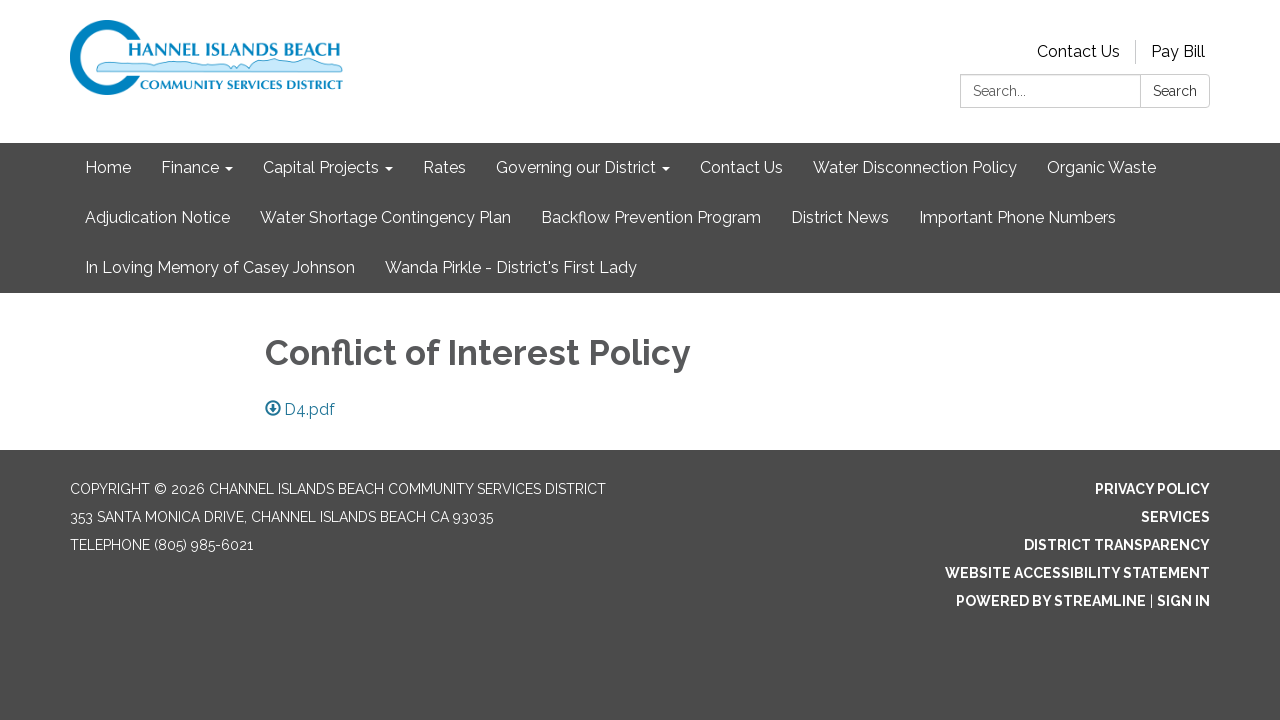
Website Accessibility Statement (1077, 573)
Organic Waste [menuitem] (1101, 167)
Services (1175, 517)
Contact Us (1078, 51)
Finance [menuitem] (190, 167)
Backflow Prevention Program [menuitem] (651, 217)
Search (1175, 91)
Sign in (1183, 601)
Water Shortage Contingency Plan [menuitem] (385, 217)
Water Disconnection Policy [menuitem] (915, 167)
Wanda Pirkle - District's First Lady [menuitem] (511, 267)
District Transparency (1117, 545)
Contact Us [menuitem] (741, 167)
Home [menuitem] (108, 167)
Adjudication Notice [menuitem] (157, 217)
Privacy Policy (1152, 489)
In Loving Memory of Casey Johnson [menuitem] (220, 267)
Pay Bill (1178, 51)
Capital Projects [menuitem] (321, 167)
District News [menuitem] (840, 217)
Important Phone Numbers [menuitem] (1017, 217)
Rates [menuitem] (444, 167)
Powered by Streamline (1051, 601)
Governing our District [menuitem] (576, 167)
